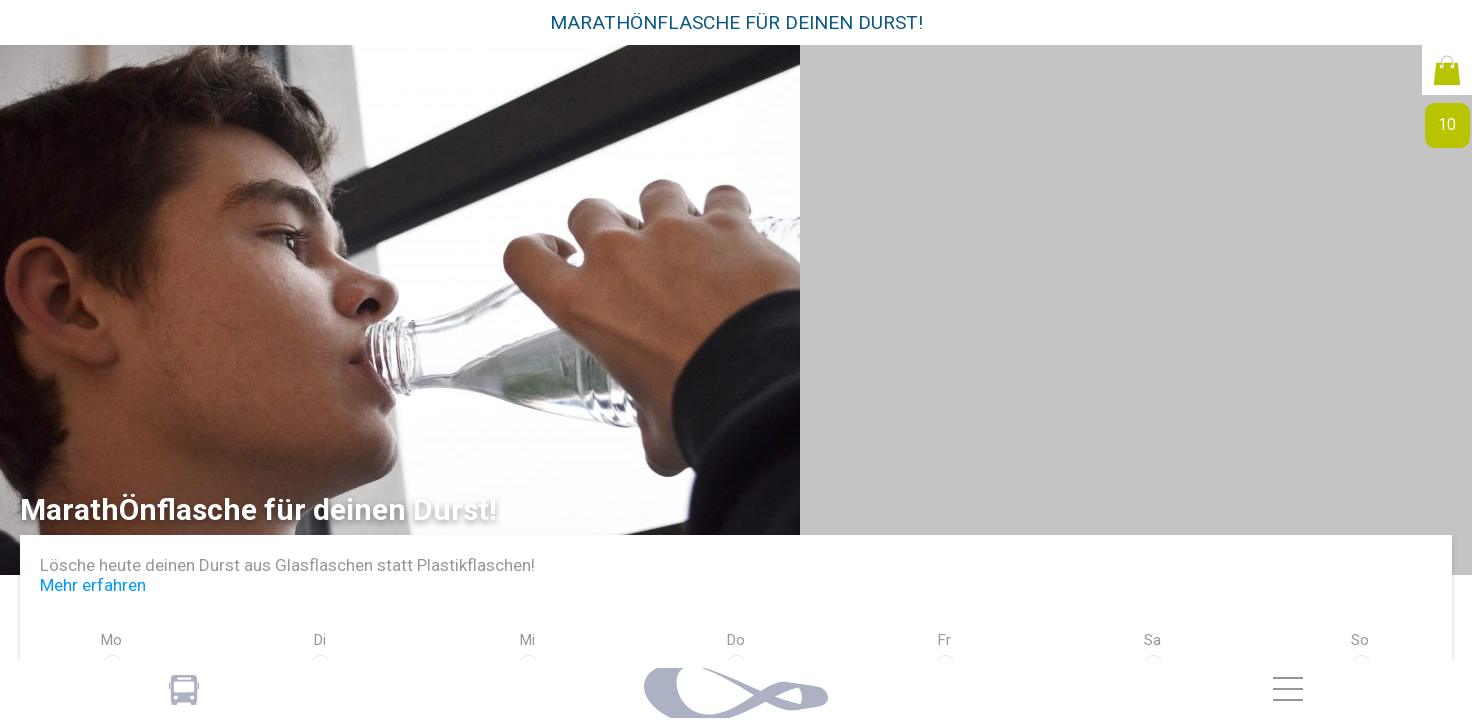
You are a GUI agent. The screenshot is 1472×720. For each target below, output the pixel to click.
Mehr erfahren (93, 585)
